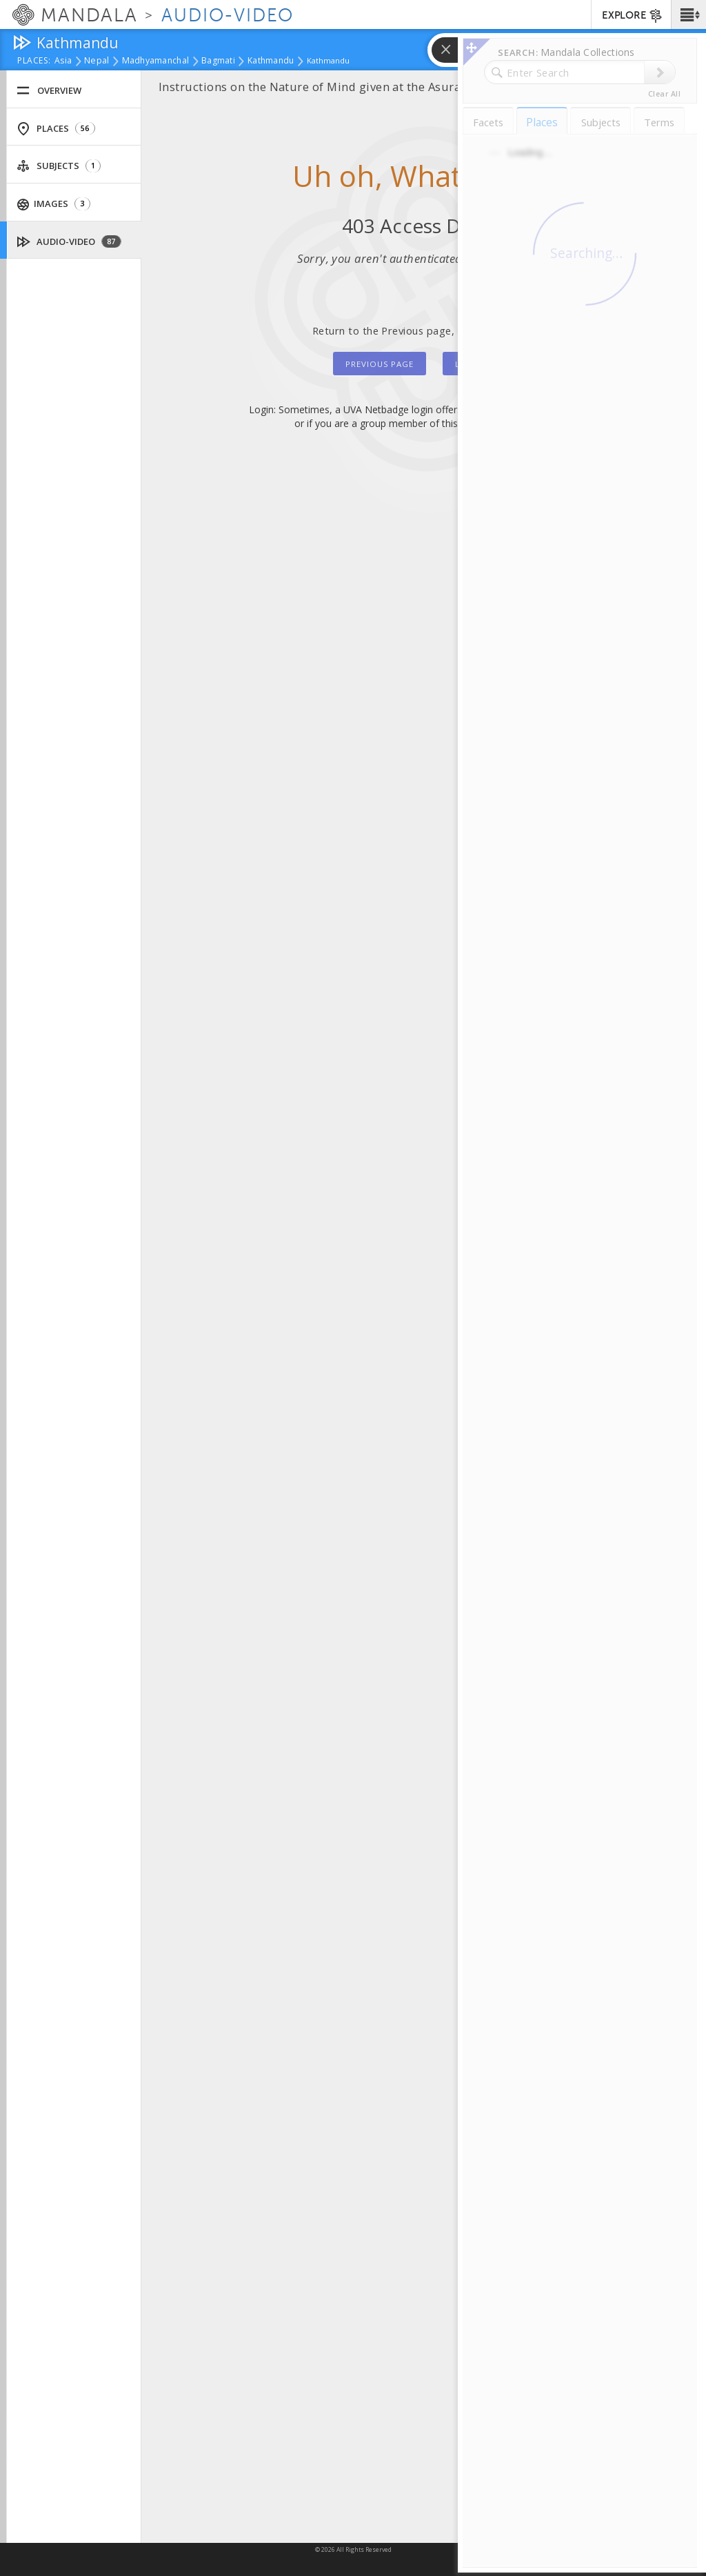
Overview (49, 90)
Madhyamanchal (156, 61)
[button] (688, 14)
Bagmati (218, 61)
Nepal (96, 61)
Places (56, 128)
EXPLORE (632, 16)
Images (53, 203)
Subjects (59, 165)
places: (34, 61)
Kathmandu (271, 61)
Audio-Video (69, 241)
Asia (63, 61)
